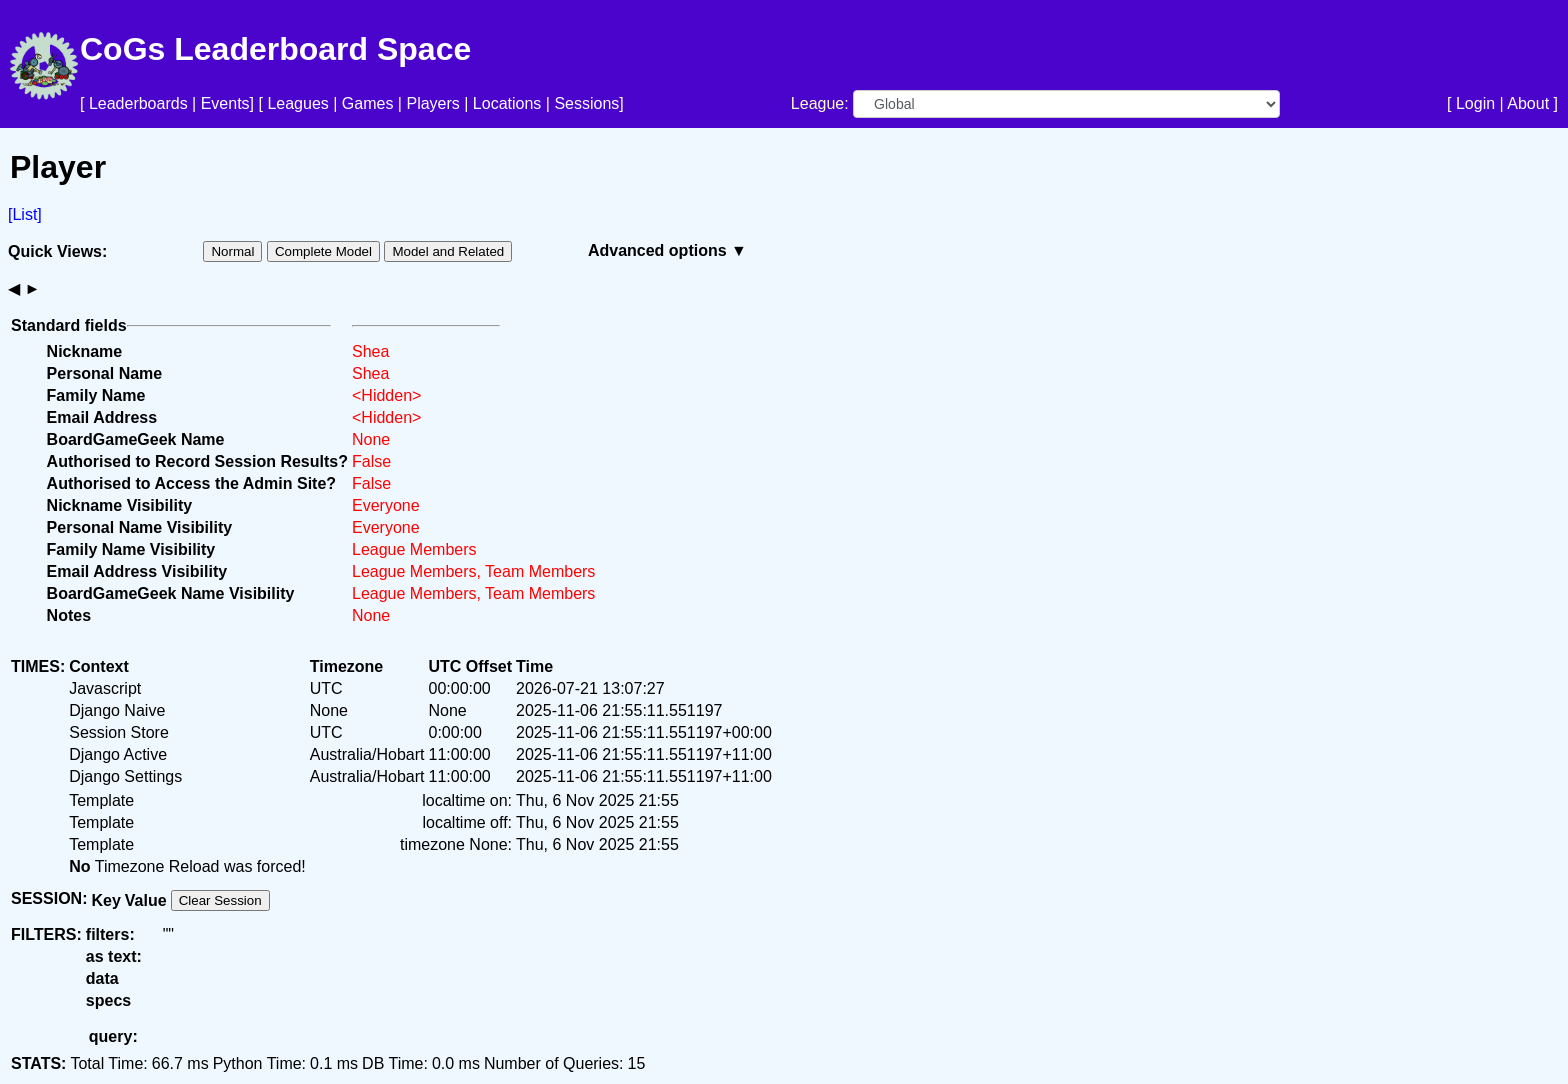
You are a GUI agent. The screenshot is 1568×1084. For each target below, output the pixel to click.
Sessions (586, 103)
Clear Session (220, 900)
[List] (25, 214)
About (1528, 103)
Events (225, 103)
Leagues (297, 103)
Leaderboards (138, 103)
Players (432, 103)
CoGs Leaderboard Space (275, 49)
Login (1475, 103)
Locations (507, 103)
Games (368, 103)
